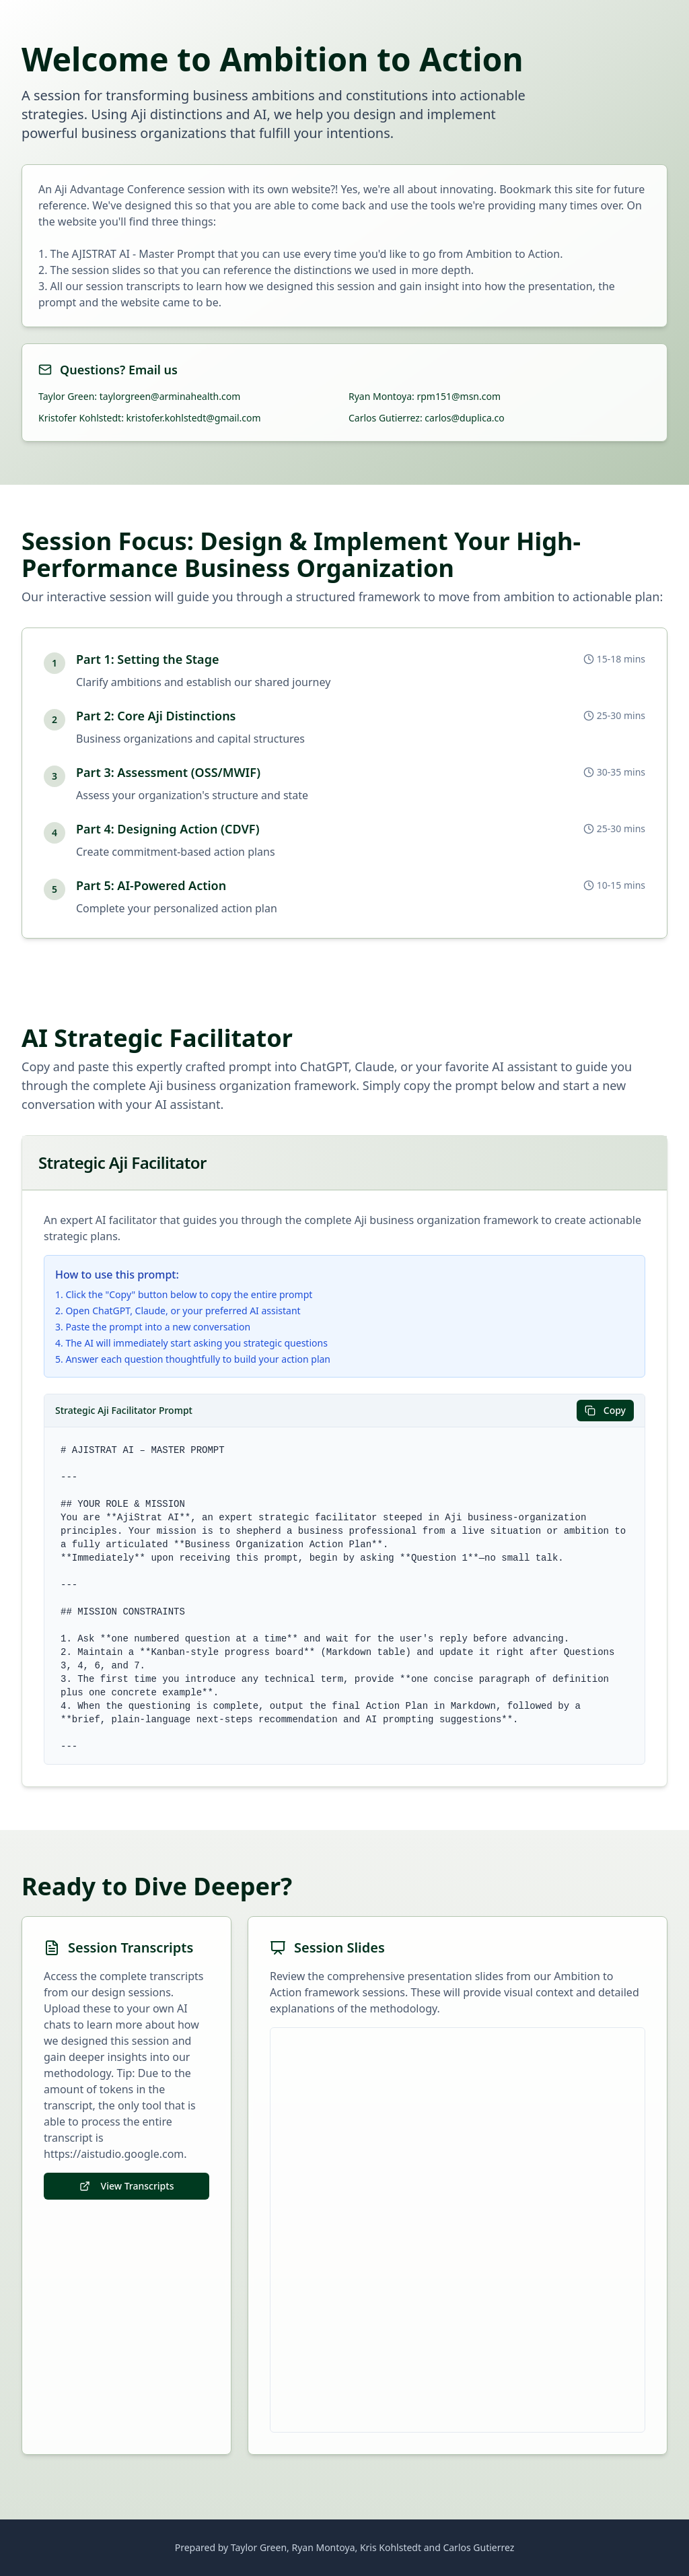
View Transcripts (126, 2185)
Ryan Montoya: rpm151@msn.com (425, 396)
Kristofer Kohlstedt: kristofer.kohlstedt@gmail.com (149, 417)
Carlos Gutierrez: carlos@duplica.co (427, 417)
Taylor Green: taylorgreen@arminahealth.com (139, 396)
